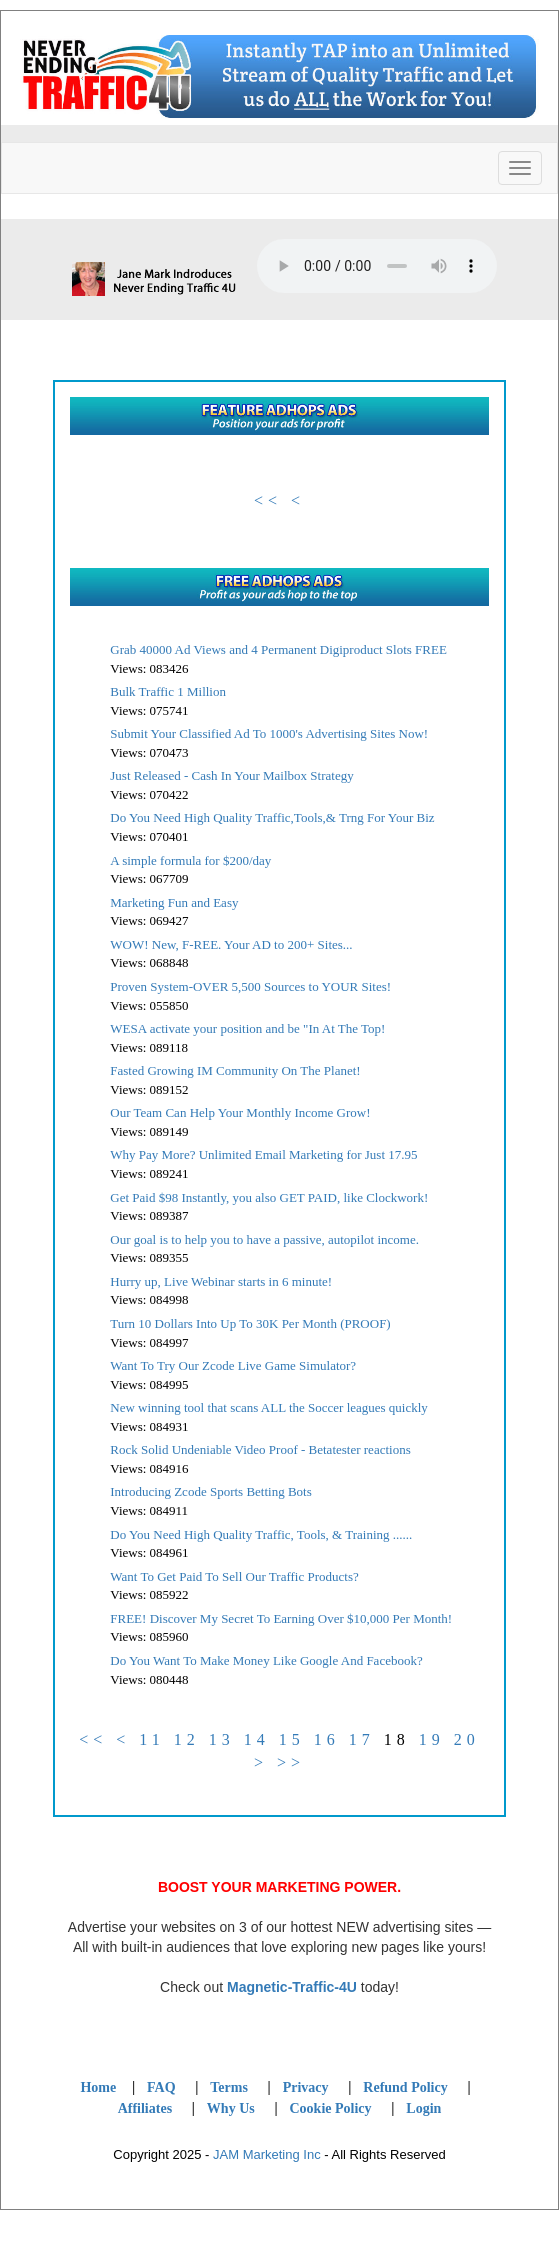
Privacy (306, 2087)
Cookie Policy (330, 2108)
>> (291, 1762)
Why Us (231, 2108)
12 (187, 1739)
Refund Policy (405, 2087)
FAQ (161, 2087)
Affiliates (145, 2108)
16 (327, 1739)
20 (467, 1739)
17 (362, 1739)
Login (423, 2108)
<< (268, 500)
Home (98, 2087)
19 (432, 1739)
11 (151, 1739)
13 (222, 1739)
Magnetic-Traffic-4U (292, 1987)
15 (292, 1739)
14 (257, 1739)
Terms (229, 2087)
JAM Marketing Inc (267, 2154)
